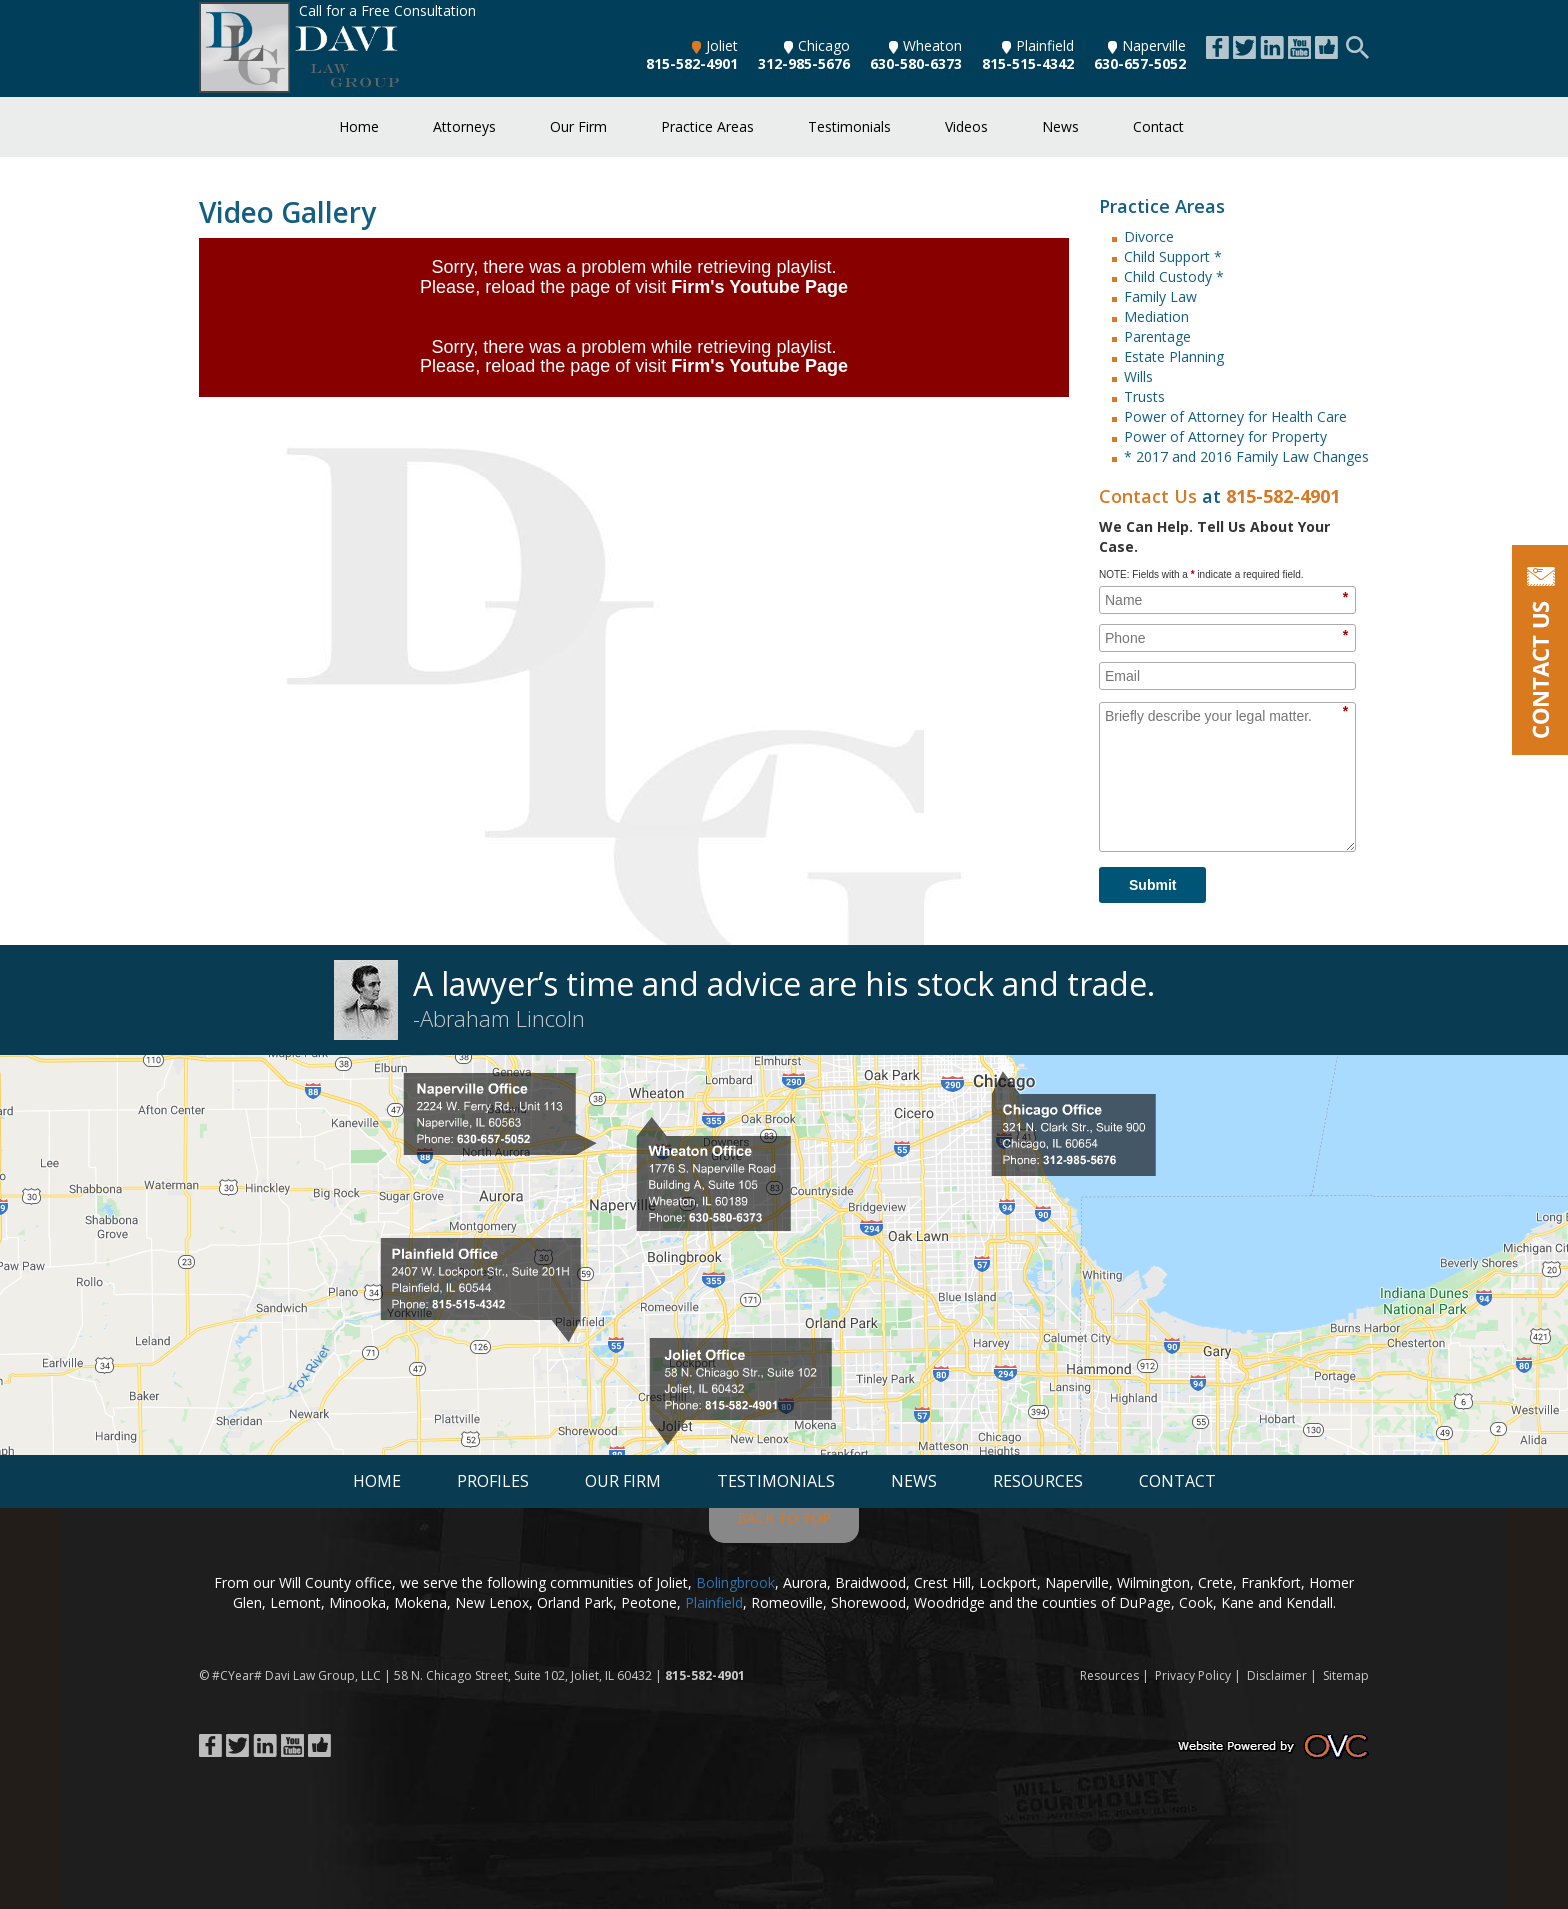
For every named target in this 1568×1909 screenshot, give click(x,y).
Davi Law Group (310, 1675)
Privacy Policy (1193, 1675)
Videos (966, 126)
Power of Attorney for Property (1225, 436)
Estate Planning (1174, 356)
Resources (1038, 1481)
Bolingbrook (735, 1582)
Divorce (1149, 236)
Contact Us (1148, 496)
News (1060, 126)
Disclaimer (1277, 1675)
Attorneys (464, 126)
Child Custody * (1174, 276)
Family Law (1160, 296)
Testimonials (849, 126)
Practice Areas (707, 126)
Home (359, 126)
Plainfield (1038, 45)
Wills (1138, 376)
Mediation (1156, 316)
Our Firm (578, 126)
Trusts (1144, 396)
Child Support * (1173, 256)
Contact (1158, 126)
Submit (1152, 885)
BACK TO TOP (784, 1517)
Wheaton (925, 45)
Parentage (1157, 336)
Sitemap (1346, 1675)
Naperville (1147, 45)
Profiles (493, 1481)
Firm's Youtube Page (759, 287)
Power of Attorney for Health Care (1235, 416)
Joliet (715, 45)
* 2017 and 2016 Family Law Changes (1246, 456)
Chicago (817, 45)
